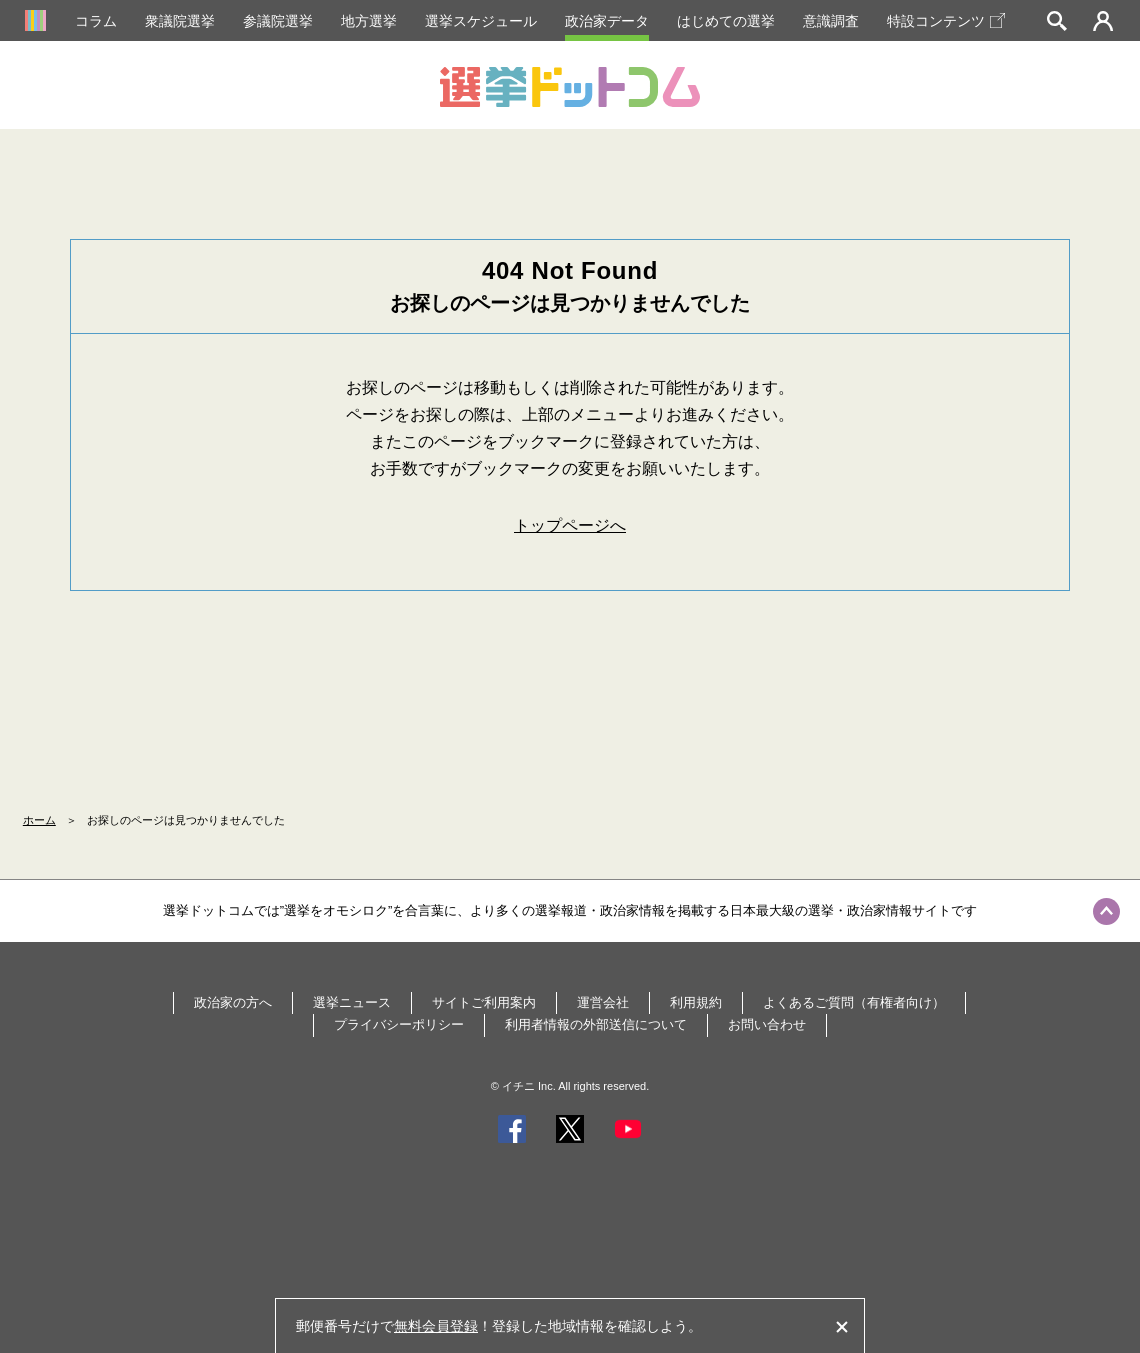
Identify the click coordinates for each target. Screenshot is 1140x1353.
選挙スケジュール (481, 21)
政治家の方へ (233, 1002)
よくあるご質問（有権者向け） (854, 1002)
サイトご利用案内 (484, 1002)
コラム (96, 21)
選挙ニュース (352, 1002)
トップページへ (570, 525)
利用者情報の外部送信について (596, 1024)
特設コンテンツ (946, 21)
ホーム (39, 820)
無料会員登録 (436, 1326)
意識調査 (831, 21)
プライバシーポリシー (399, 1024)
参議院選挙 (278, 21)
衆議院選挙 (180, 21)
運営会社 (603, 1002)
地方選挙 (369, 21)
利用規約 (696, 1002)
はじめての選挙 (726, 21)
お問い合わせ (767, 1024)
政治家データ (607, 21)
